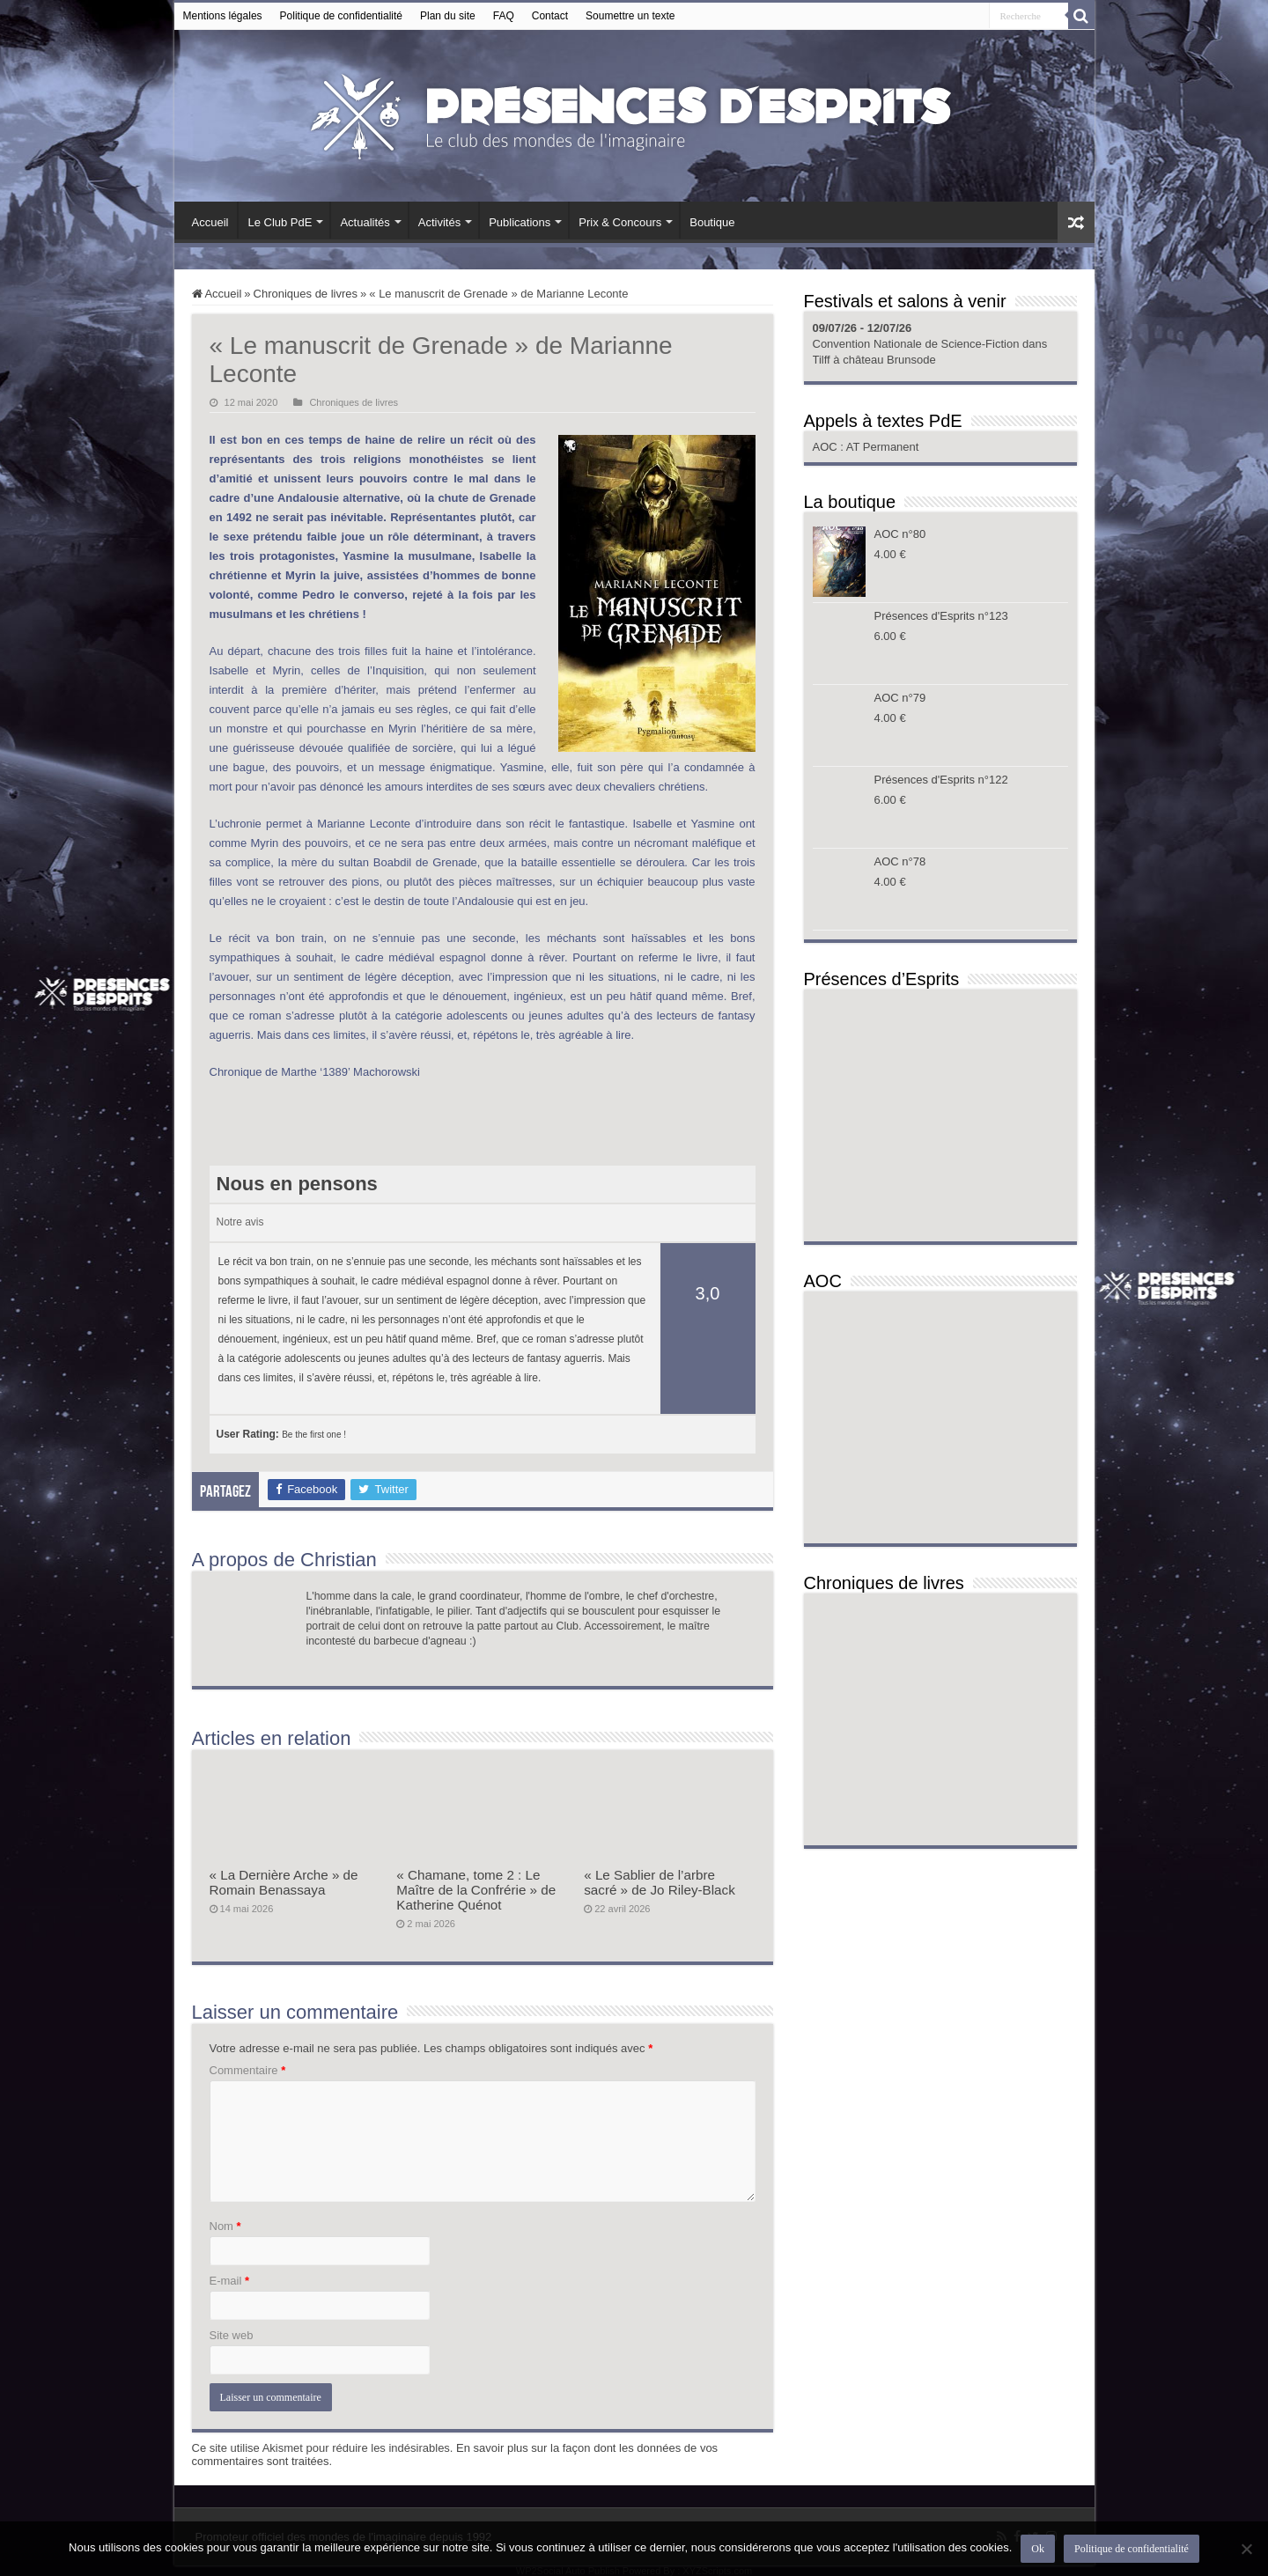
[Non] (1246, 2549)
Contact (550, 16)
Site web (232, 2335)
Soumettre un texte (630, 16)
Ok (1037, 2549)
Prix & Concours (620, 222)
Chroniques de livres (306, 293)
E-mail (230, 2280)
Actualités (364, 222)
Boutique (711, 222)
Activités (439, 222)
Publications (519, 222)
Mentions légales (222, 16)
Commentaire (248, 2070)
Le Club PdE (279, 222)
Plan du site (448, 16)
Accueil (210, 222)
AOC (827, 446)
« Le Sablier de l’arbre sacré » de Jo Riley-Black (659, 1882)
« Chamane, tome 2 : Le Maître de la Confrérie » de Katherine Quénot (476, 1889)
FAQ (503, 16)
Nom (225, 2226)
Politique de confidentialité (341, 16)
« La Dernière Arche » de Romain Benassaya (284, 1882)
